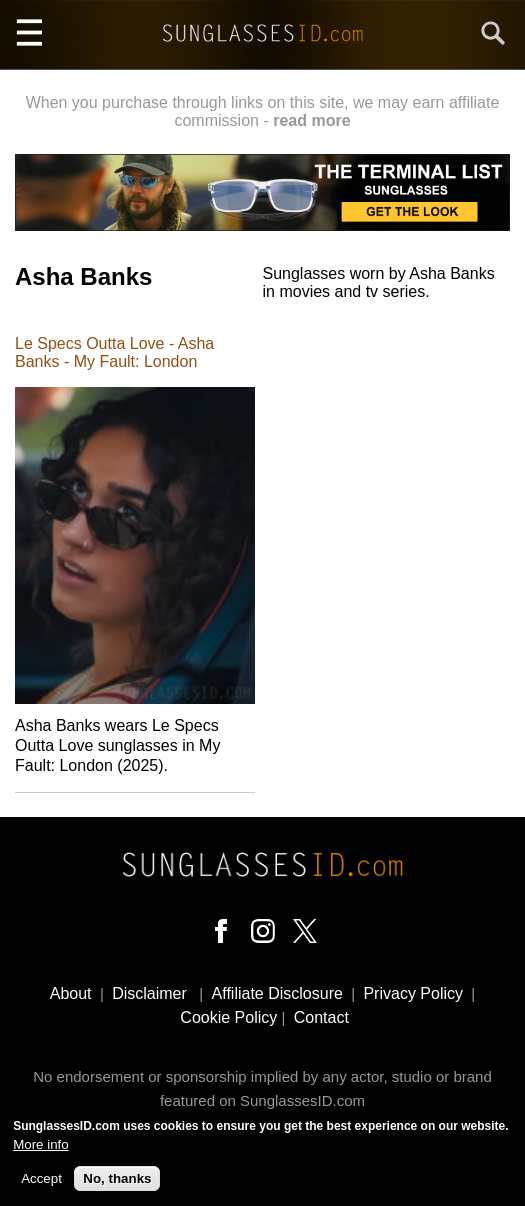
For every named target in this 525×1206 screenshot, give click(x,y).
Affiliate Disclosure (277, 993)
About (71, 993)
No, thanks (117, 1185)
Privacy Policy (413, 993)
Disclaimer (149, 993)
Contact (321, 1017)
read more (311, 120)
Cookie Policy (228, 1017)
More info (41, 1150)
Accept (41, 1185)
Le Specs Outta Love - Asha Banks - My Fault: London (114, 352)
